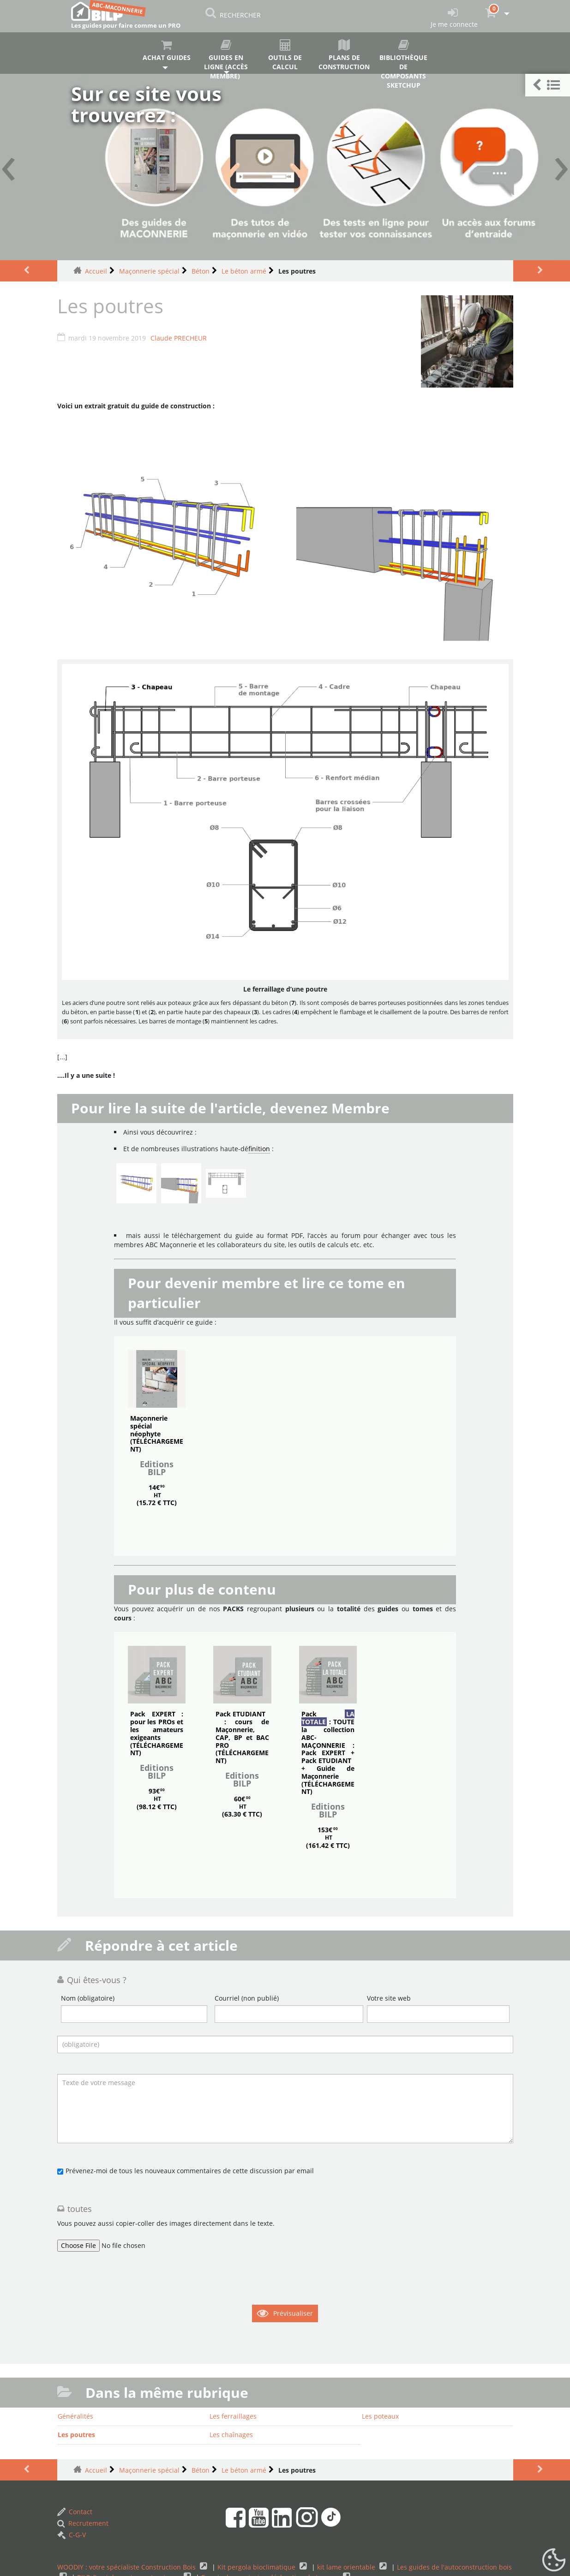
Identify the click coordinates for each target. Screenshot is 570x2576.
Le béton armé (244, 271)
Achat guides (166, 50)
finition (259, 1148)
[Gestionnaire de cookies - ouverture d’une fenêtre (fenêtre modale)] (554, 2560)
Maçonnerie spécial (149, 271)
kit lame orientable (347, 2567)
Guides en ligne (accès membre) (226, 56)
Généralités (75, 2416)
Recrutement (82, 2523)
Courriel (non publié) (247, 1998)
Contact (74, 2511)
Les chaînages (231, 2434)
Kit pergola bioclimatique (257, 2567)
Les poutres (76, 2434)
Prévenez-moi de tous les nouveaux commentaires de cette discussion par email (190, 2170)
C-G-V (71, 2534)
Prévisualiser (293, 2313)
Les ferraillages (233, 2416)
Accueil (96, 271)
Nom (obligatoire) (87, 1998)
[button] (547, 85)
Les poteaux (380, 2416)
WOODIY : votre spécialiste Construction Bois (127, 2567)
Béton (201, 271)
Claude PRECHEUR (178, 338)
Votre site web (389, 1998)
